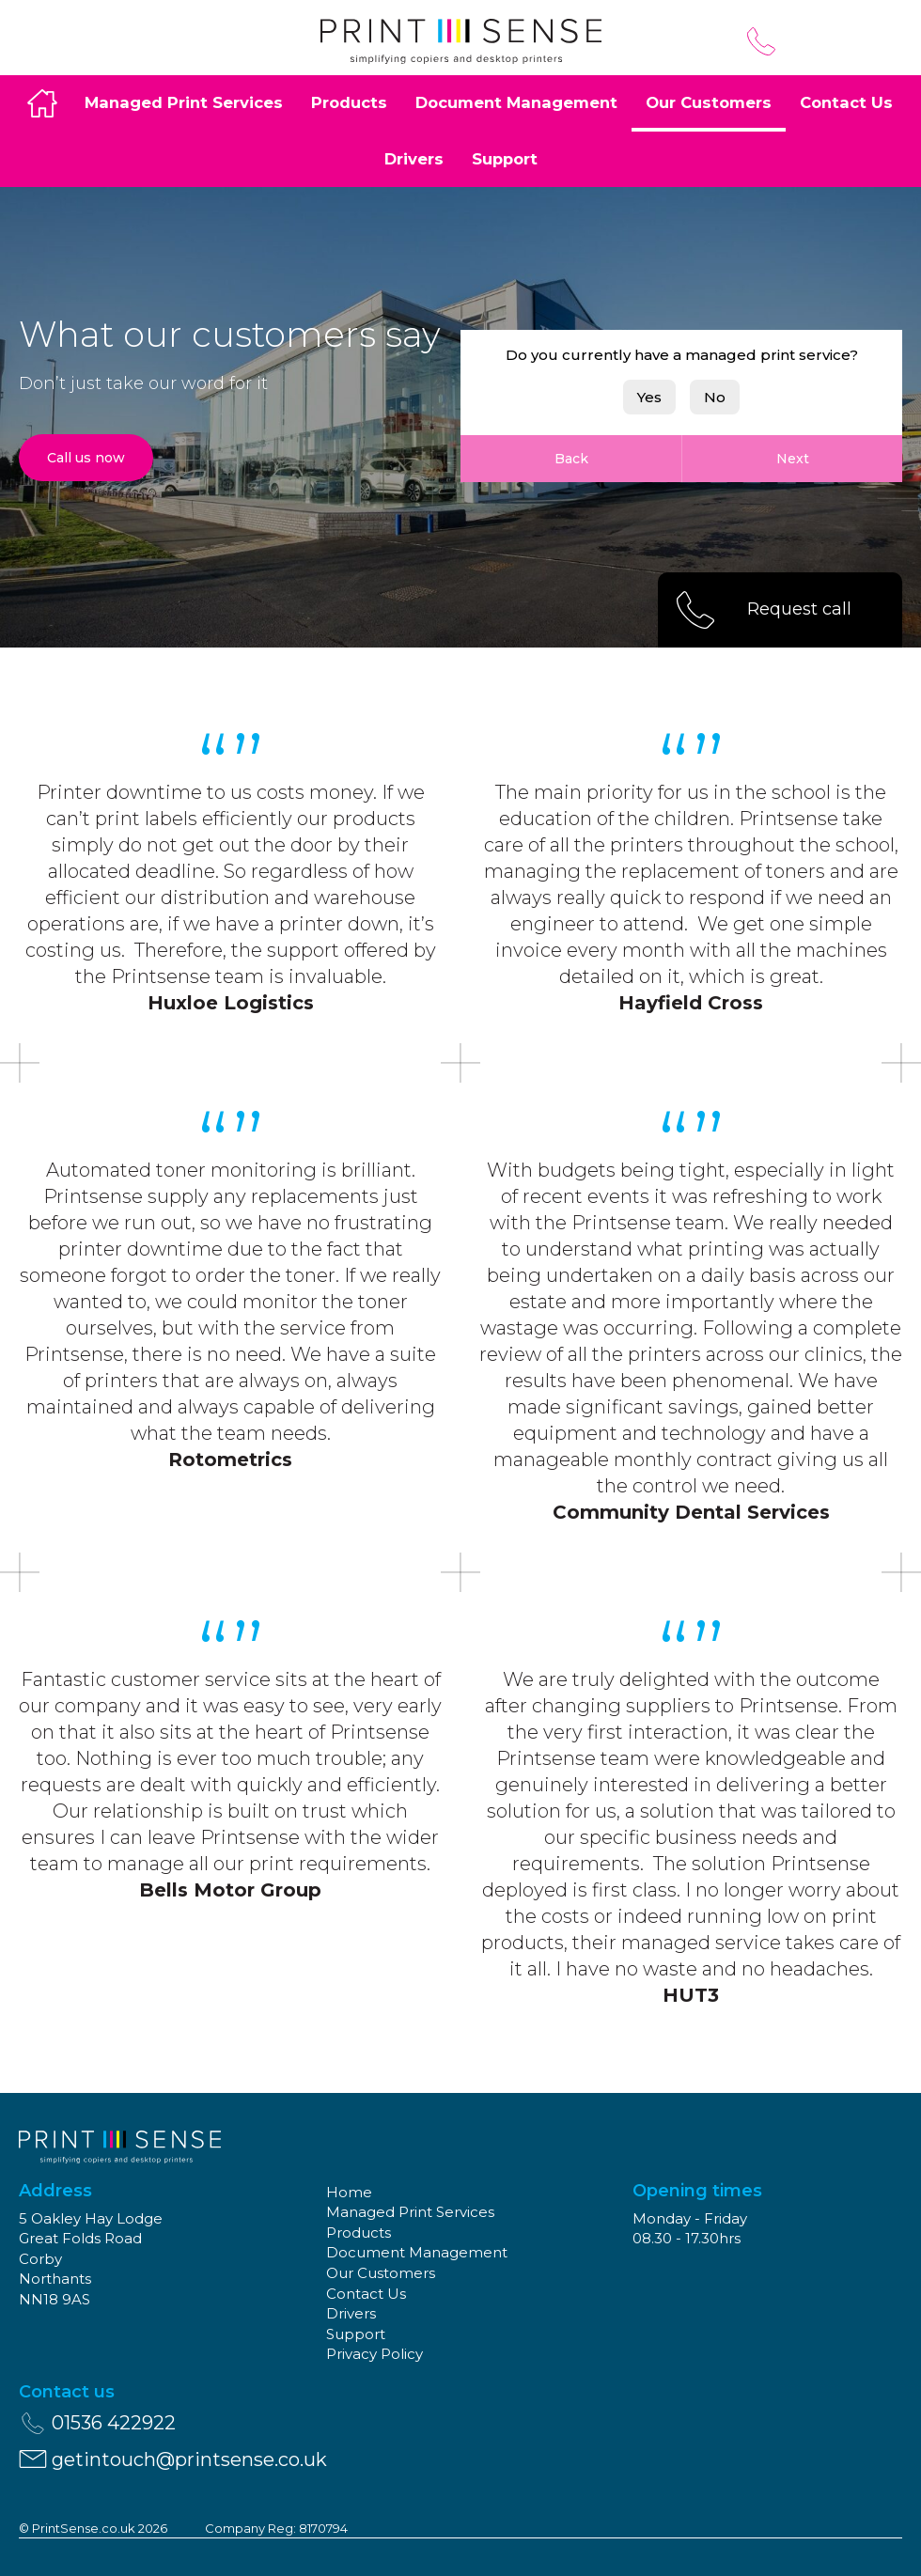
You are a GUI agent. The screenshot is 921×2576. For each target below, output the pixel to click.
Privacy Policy (374, 2354)
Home (42, 103)
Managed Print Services (184, 102)
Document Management (516, 102)
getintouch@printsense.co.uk (172, 2459)
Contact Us (846, 102)
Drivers (414, 158)
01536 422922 (761, 41)
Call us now (86, 457)
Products (349, 102)
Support (505, 158)
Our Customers (709, 102)
